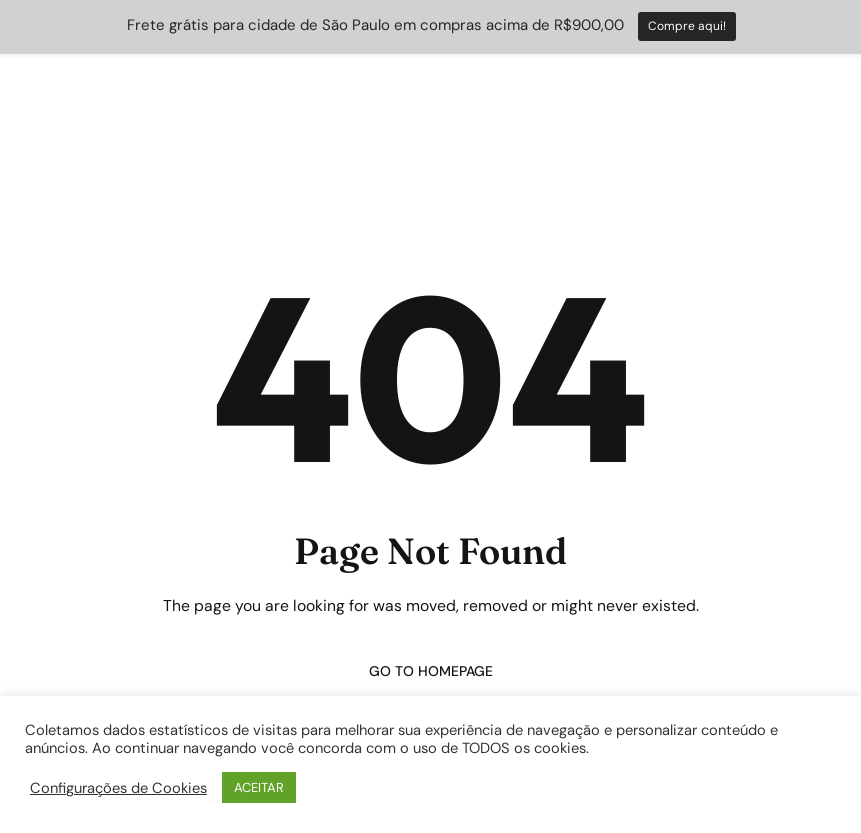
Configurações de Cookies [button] (118, 788)
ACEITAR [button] (259, 787)
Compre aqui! (687, 26)
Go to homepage (431, 671)
